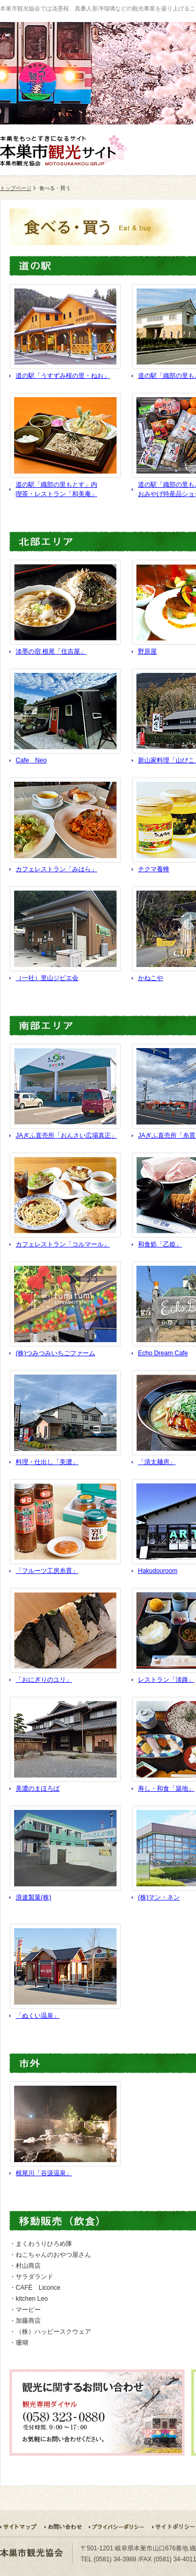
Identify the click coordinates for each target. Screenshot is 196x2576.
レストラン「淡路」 (166, 1679)
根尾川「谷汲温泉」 (44, 2173)
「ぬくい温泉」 (38, 2015)
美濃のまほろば (38, 1788)
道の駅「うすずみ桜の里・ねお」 (63, 375)
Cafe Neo (31, 760)
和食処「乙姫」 (160, 1244)
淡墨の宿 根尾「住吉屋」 (51, 651)
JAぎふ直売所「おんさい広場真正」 (66, 1135)
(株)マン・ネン (159, 1897)
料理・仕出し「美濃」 (47, 1462)
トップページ (15, 188)
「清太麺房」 (157, 1462)
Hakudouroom (157, 1570)
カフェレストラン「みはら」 (56, 869)
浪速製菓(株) (33, 1897)
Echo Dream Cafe (163, 1353)
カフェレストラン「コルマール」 (63, 1244)
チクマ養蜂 (153, 869)
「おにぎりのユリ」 (44, 1679)
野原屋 (147, 651)
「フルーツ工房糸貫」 (47, 1570)
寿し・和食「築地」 (166, 1788)
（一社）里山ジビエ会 (47, 978)
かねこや (150, 978)
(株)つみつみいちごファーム (55, 1353)
